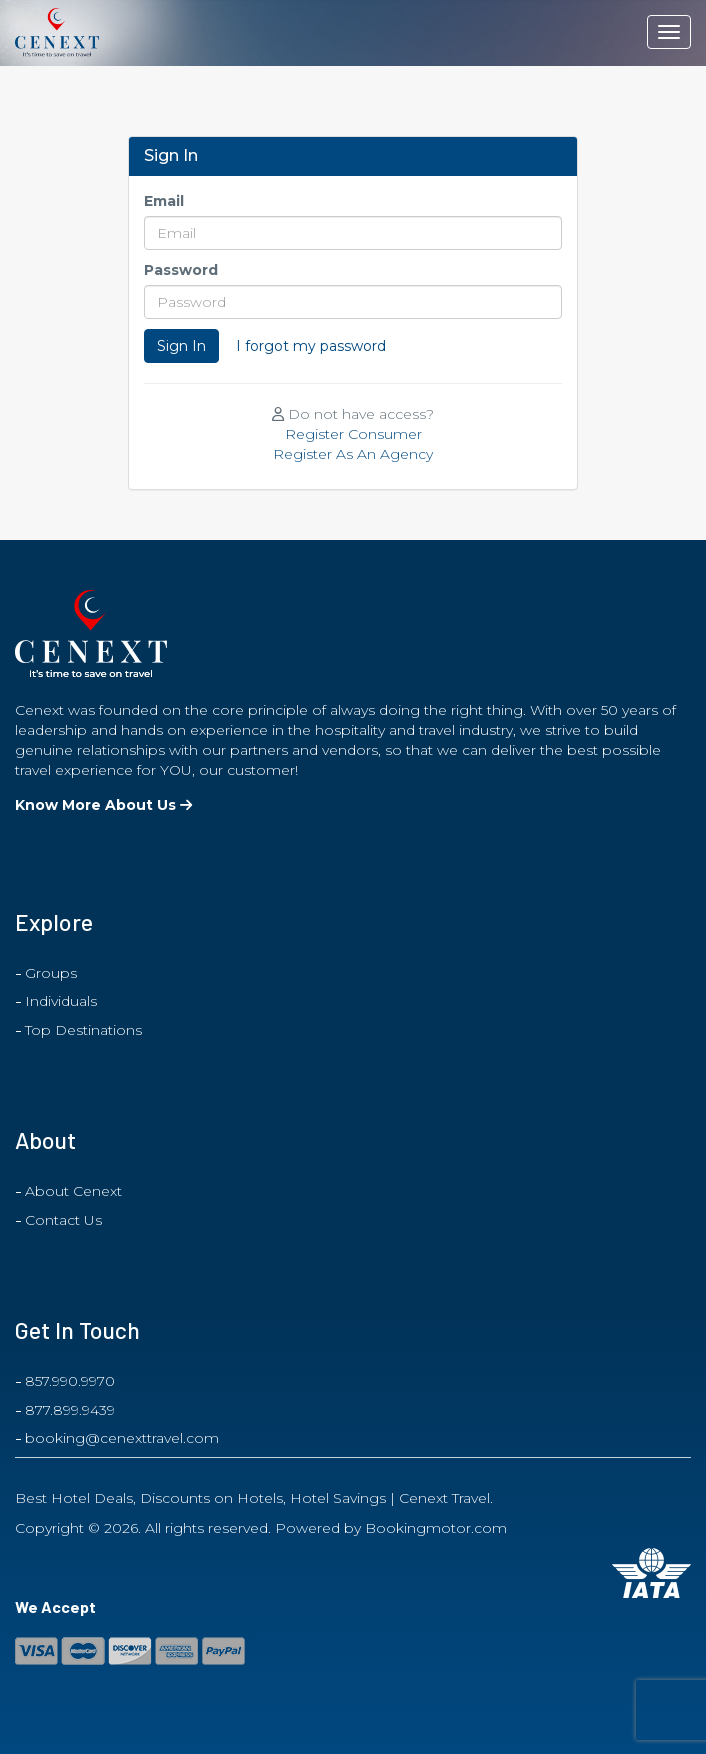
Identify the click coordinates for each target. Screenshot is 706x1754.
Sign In (181, 346)
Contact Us (63, 1220)
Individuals (61, 1001)
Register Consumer (353, 434)
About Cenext (73, 1191)
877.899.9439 (70, 1410)
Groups (51, 973)
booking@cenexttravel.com (122, 1438)
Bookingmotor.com (436, 1528)
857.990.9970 (70, 1381)
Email (164, 201)
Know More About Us (103, 805)
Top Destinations (83, 1030)
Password (181, 270)
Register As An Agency (353, 454)
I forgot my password (311, 346)
